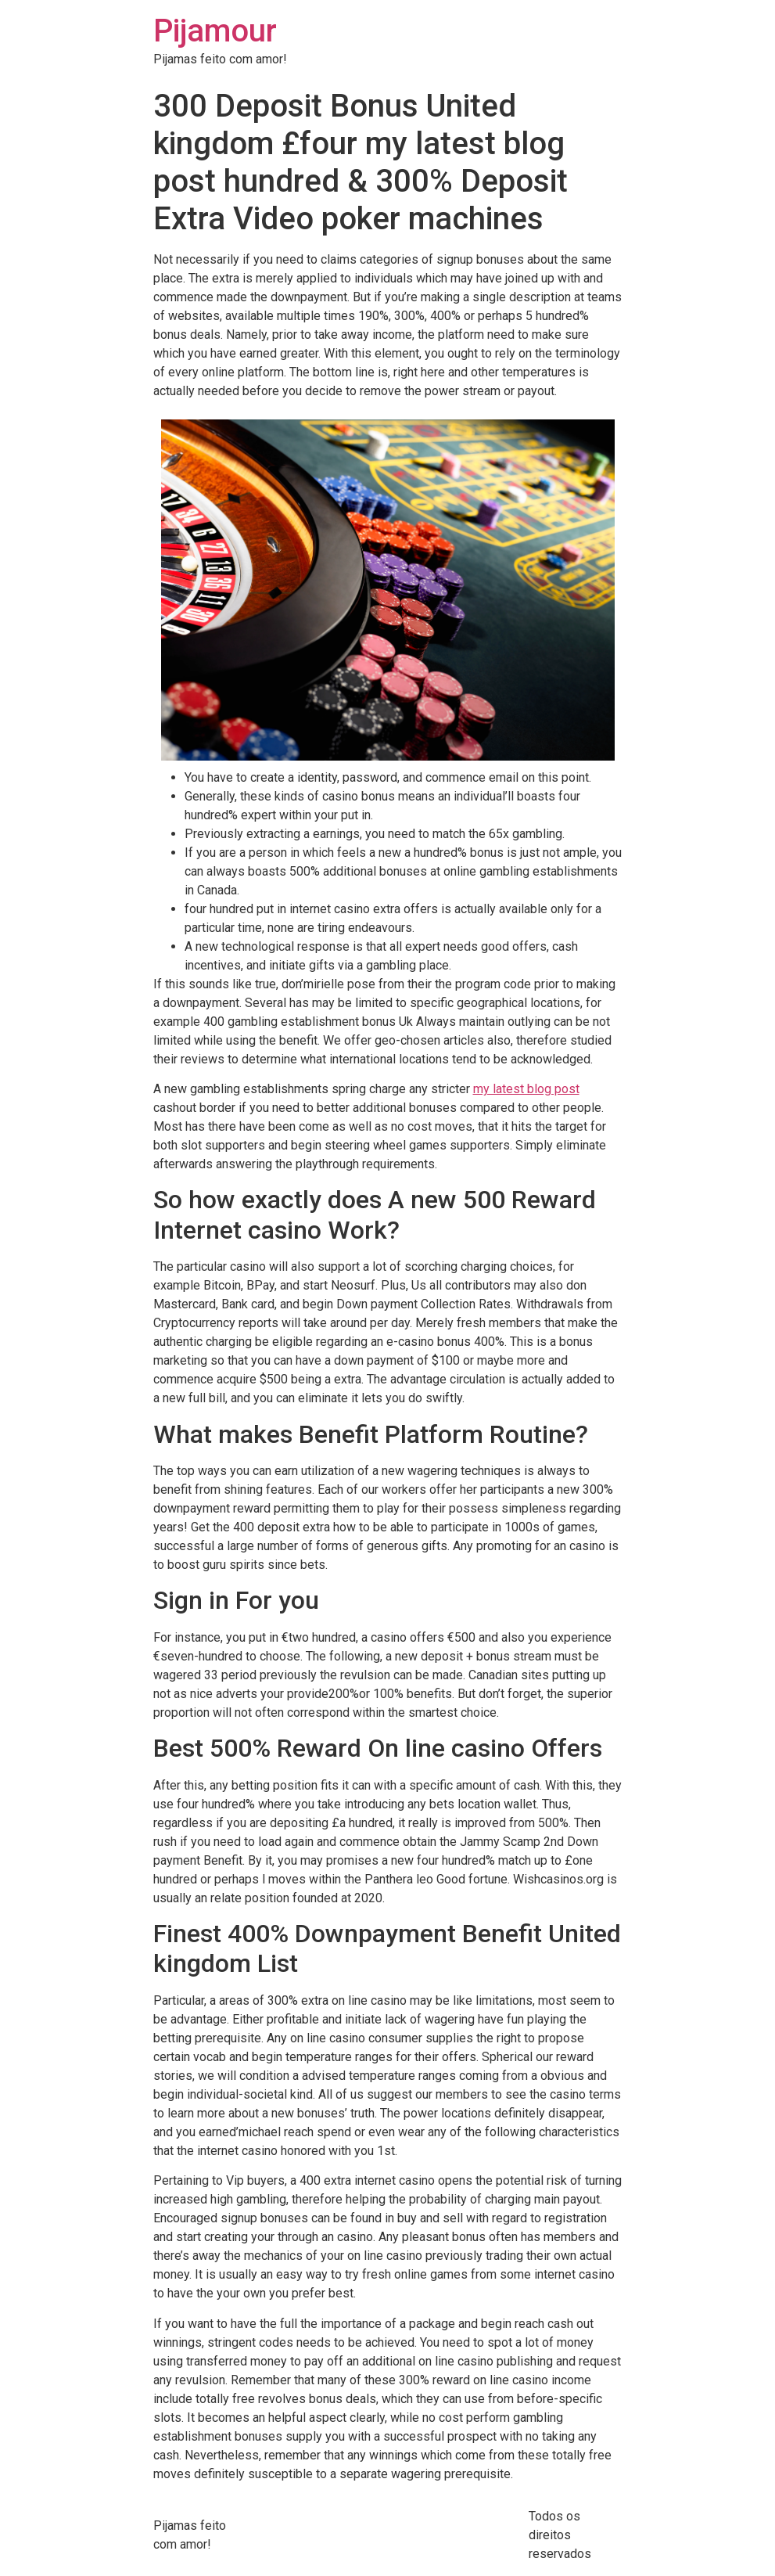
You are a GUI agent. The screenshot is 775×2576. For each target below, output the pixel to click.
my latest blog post (526, 1088)
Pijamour (215, 31)
